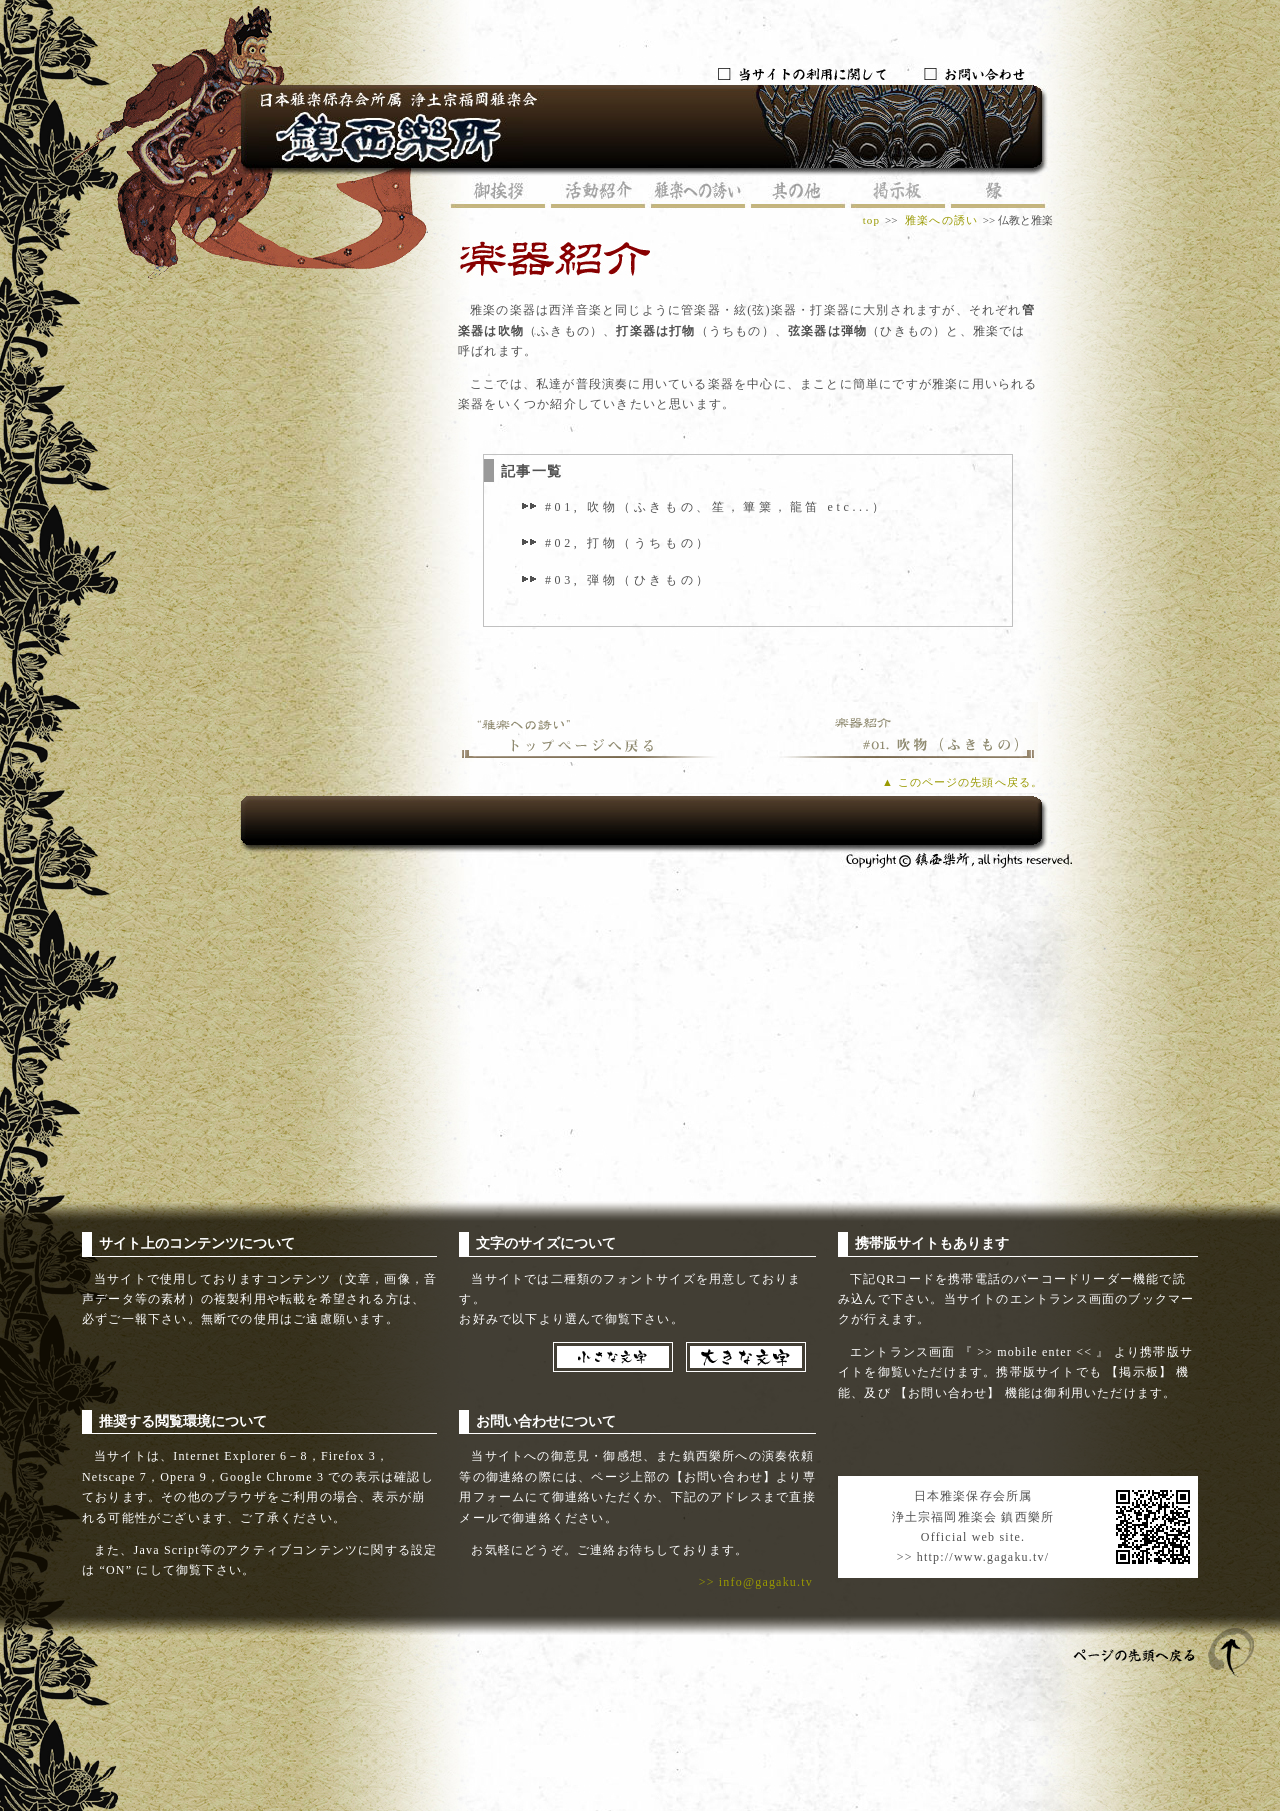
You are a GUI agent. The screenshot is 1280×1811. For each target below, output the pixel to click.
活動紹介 (598, 193)
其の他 (798, 193)
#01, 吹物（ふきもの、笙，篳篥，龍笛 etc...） (716, 507)
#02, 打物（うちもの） (628, 543)
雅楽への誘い (698, 193)
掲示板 (898, 193)
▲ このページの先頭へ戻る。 (962, 782)
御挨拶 (498, 193)
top (871, 220)
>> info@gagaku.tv (756, 1582)
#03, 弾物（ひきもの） (628, 580)
